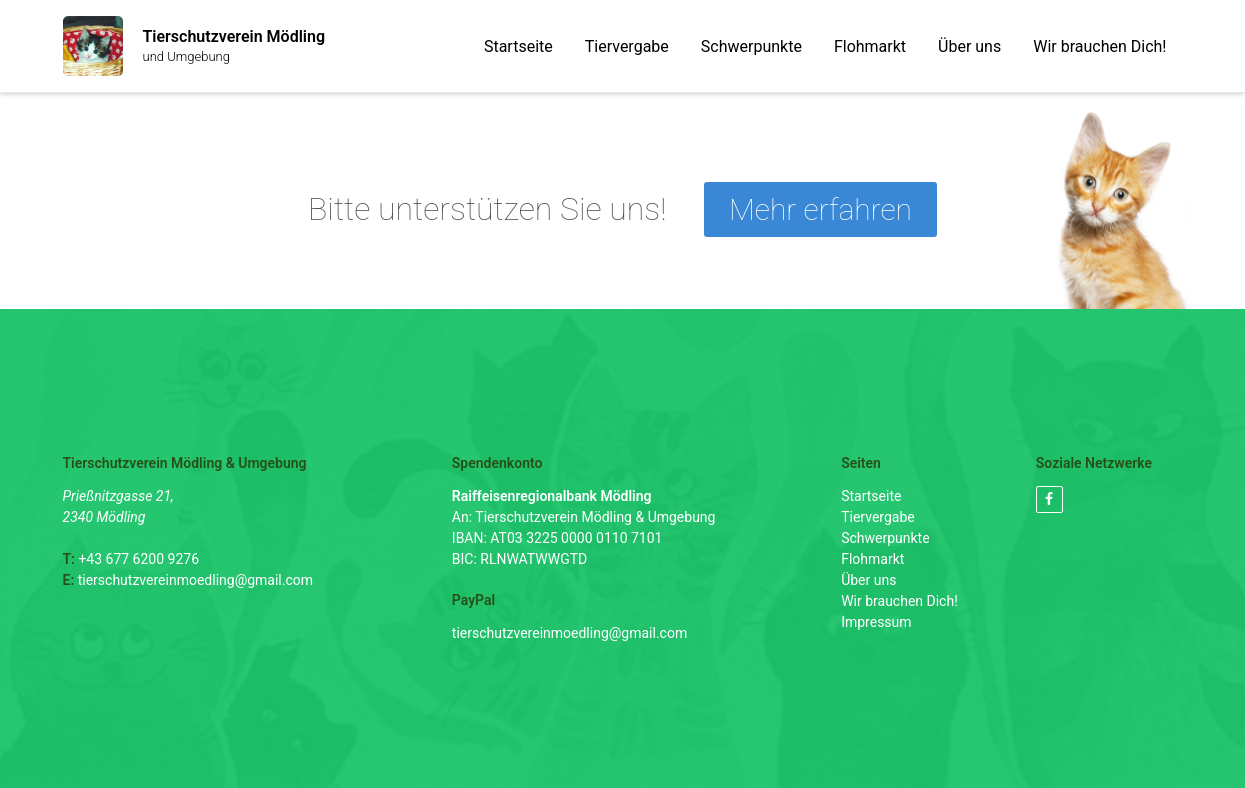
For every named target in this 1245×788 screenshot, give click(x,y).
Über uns (969, 46)
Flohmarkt (870, 46)
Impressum (876, 622)
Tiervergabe (627, 46)
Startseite (518, 46)
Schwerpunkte (751, 46)
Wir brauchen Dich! (1099, 46)
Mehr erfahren (820, 209)
